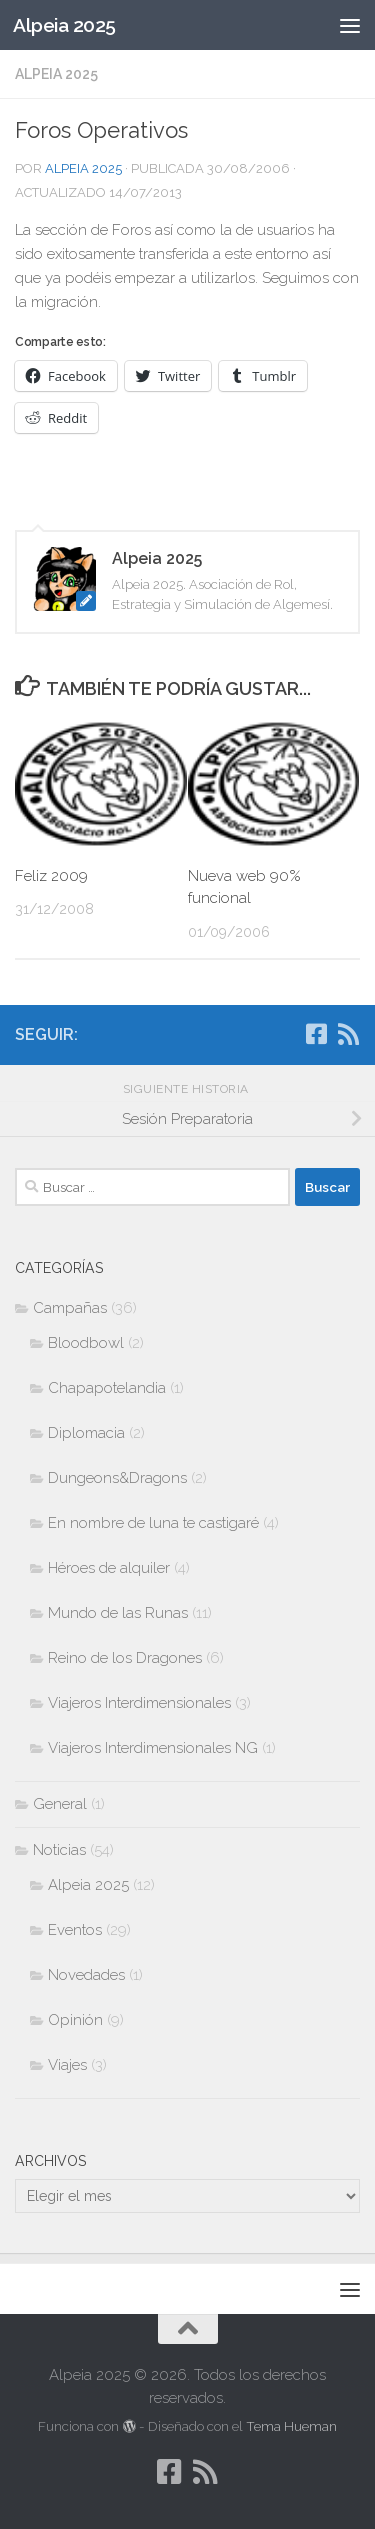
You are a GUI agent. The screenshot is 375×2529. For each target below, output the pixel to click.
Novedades (86, 1975)
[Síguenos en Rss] (348, 1034)
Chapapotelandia (107, 1388)
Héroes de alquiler (109, 1568)
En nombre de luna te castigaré (153, 1523)
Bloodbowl (86, 1343)
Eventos (75, 1930)
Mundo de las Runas (118, 1613)
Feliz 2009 (51, 876)
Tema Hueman (291, 2426)
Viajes (67, 2065)
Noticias (59, 1850)
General (60, 1804)
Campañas (70, 1308)
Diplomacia (86, 1433)
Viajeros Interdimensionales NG (153, 1748)
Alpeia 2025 (64, 25)
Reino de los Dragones (125, 1658)
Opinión (75, 2020)
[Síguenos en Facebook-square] (316, 1034)
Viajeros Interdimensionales (139, 1703)
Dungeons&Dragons (117, 1478)
